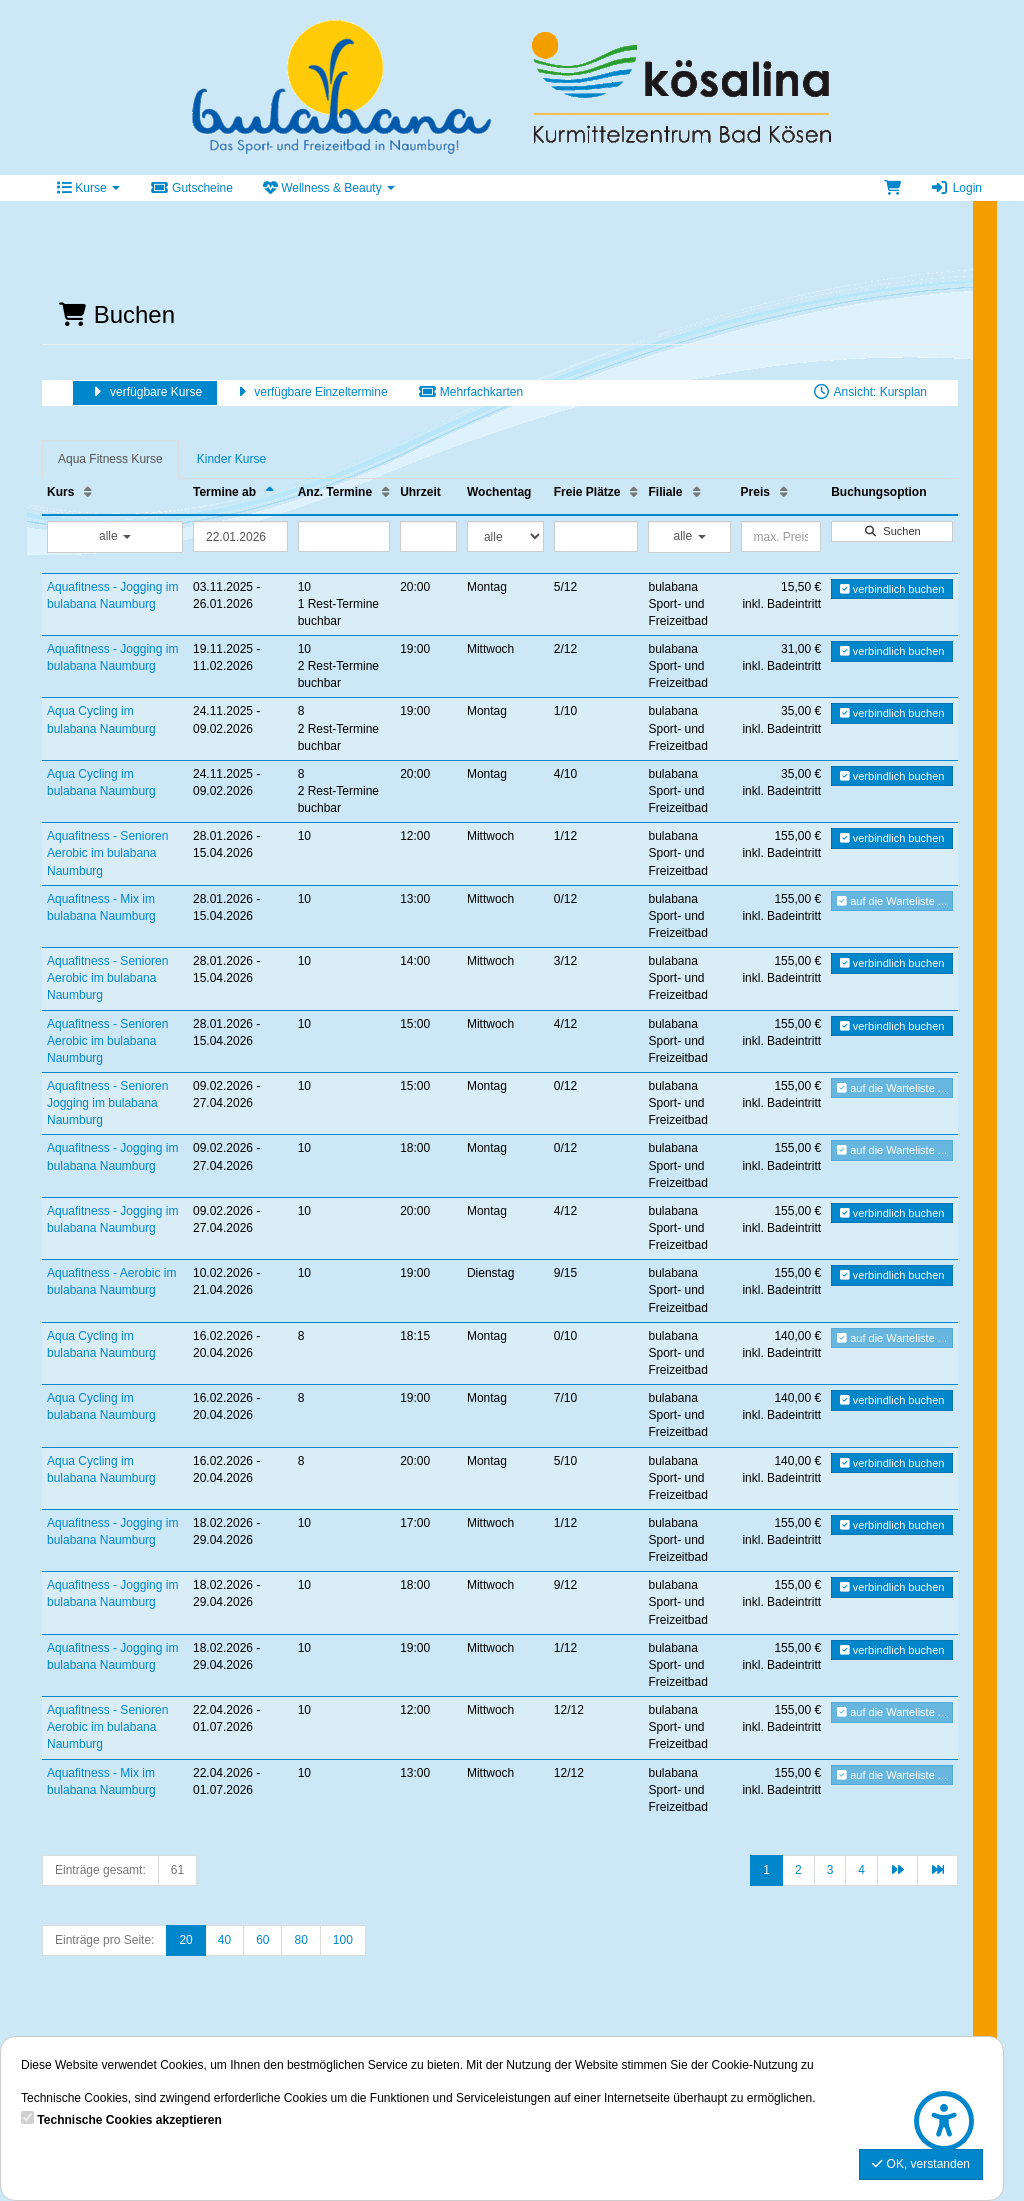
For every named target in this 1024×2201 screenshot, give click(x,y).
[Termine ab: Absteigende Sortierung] (270, 492)
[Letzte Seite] (937, 1870)
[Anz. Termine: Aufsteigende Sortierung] (386, 492)
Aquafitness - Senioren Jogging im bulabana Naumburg (107, 1103)
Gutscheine (191, 188)
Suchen (891, 531)
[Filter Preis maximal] (781, 536)
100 (343, 1940)
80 (300, 1940)
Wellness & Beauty (329, 188)
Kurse (88, 188)
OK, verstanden (921, 2164)
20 (185, 1940)
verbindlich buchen (892, 589)
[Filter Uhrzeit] (428, 536)
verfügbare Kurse (145, 392)
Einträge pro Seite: (104, 1940)
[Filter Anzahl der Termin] (344, 536)
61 (177, 1870)
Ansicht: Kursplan (869, 392)
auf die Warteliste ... (892, 901)
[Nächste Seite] (897, 1870)
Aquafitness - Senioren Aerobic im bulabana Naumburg (107, 853)
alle (115, 536)
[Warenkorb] (892, 188)
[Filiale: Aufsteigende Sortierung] (697, 492)
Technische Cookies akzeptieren (129, 2120)
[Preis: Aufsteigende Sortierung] (784, 492)
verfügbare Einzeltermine (309, 392)
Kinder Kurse (231, 459)
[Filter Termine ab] (240, 536)
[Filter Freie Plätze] (596, 536)
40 (224, 1940)
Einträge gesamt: (100, 1870)
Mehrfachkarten (470, 392)
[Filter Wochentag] (505, 536)
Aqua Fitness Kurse (110, 459)
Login (956, 188)
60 (262, 1940)
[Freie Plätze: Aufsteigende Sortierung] (634, 492)
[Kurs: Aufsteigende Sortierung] (88, 492)
